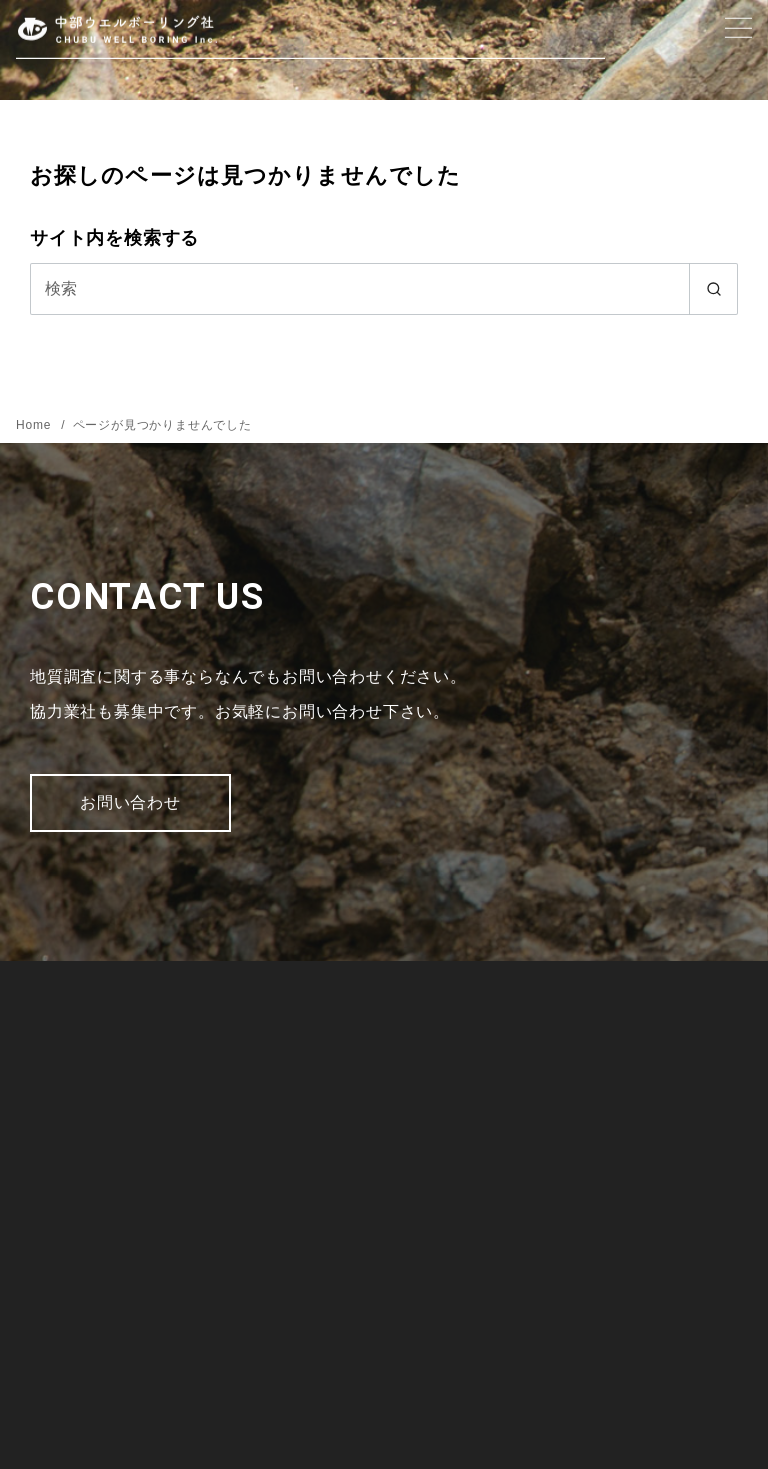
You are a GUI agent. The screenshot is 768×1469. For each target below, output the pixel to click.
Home (35, 425)
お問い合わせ (130, 802)
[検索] (384, 289)
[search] (713, 289)
